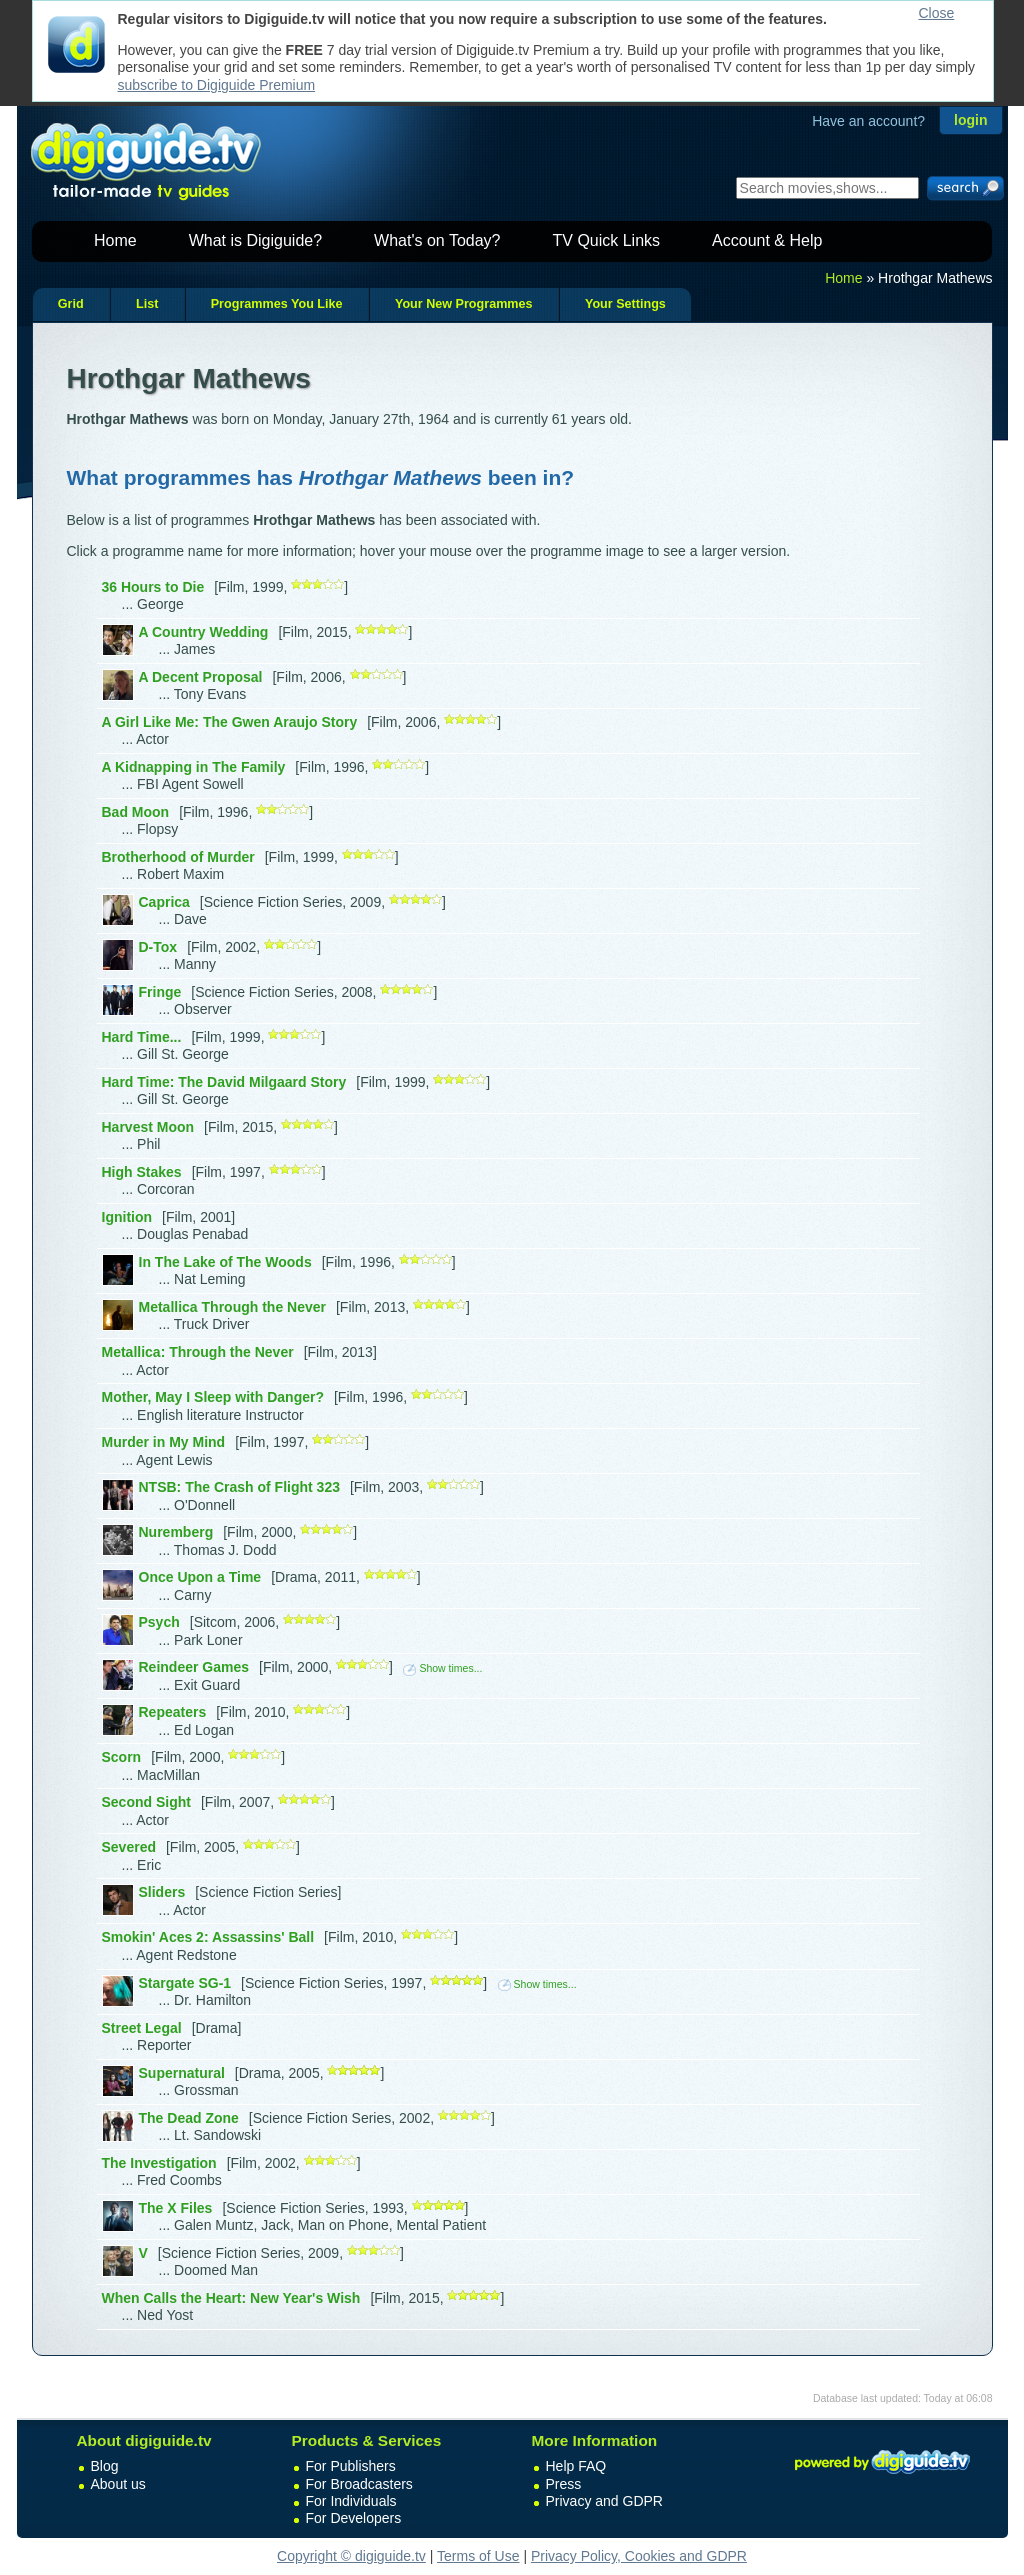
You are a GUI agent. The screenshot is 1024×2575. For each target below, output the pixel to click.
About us (118, 2484)
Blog (105, 2466)
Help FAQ (576, 2466)
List (147, 304)
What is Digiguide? (255, 240)
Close (937, 13)
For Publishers (351, 2466)
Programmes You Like (277, 304)
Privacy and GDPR (604, 2501)
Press (564, 2484)
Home (115, 240)
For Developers (354, 2518)
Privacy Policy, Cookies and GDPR (639, 2556)
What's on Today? (437, 240)
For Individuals (351, 2501)
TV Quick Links (606, 240)
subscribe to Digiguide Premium (217, 85)
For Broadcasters (359, 2484)
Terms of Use (478, 2556)
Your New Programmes (464, 304)
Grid (71, 304)
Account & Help (767, 240)
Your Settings (625, 304)
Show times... (442, 1668)
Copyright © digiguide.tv (351, 2556)
